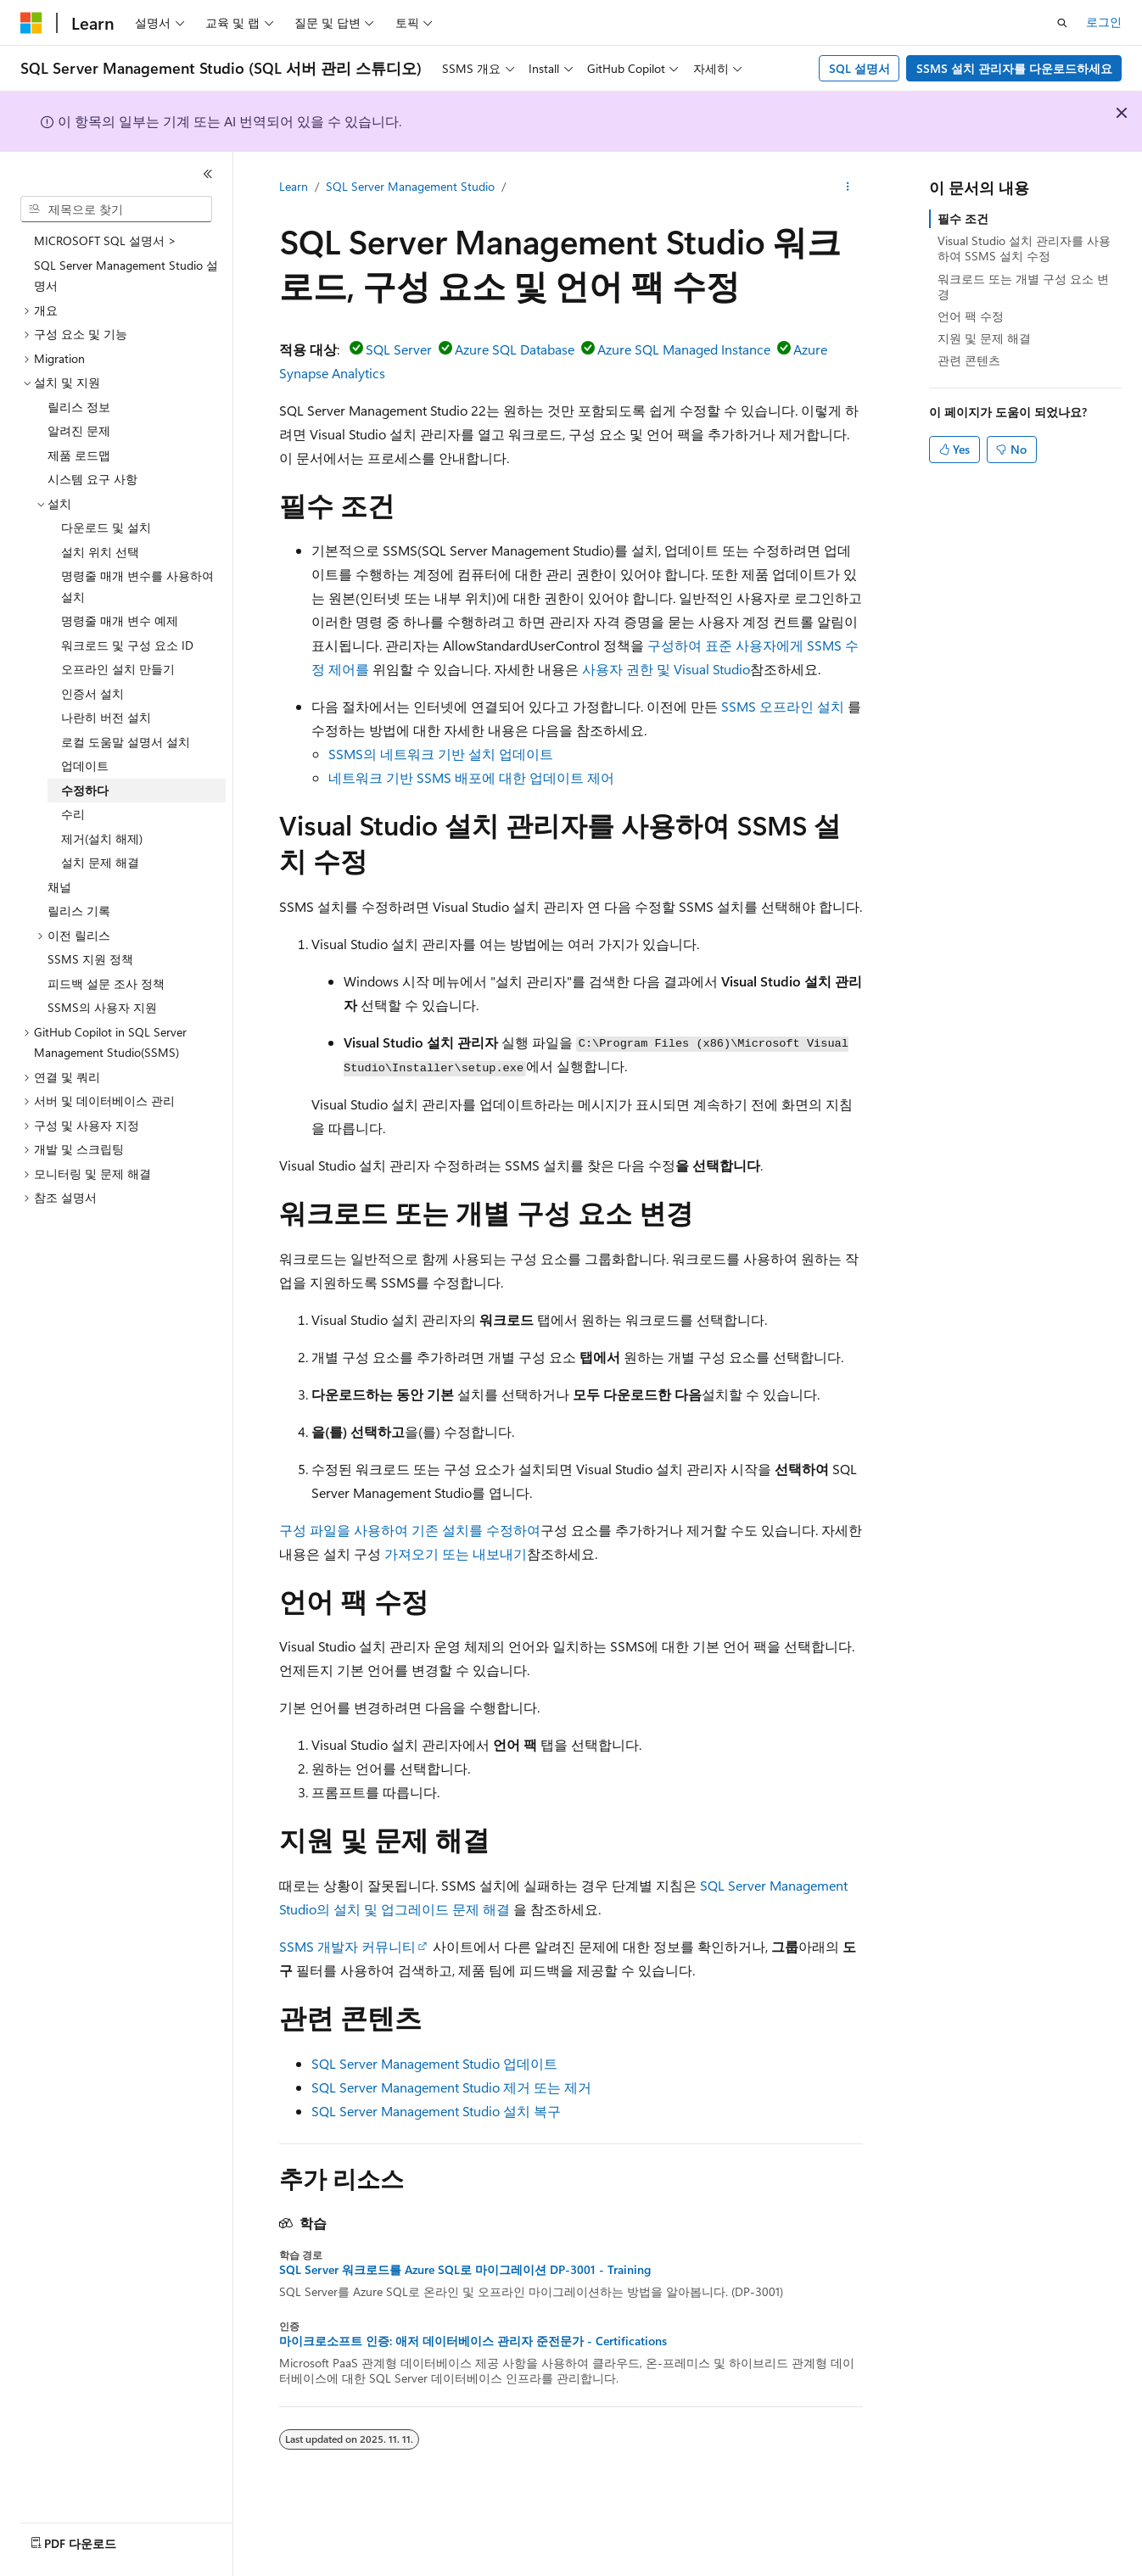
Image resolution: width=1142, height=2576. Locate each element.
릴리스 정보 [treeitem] (79, 407)
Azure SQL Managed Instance (683, 349)
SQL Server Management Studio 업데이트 (434, 2063)
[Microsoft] (31, 23)
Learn (293, 186)
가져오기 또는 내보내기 (455, 1553)
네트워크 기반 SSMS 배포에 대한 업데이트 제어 (471, 777)
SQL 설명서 (859, 68)
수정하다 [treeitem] (85, 790)
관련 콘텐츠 (969, 360)
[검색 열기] (1062, 23)
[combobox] (116, 209)
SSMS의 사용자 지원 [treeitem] (102, 1007)
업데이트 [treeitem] (85, 765)
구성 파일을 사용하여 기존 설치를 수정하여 (409, 1530)
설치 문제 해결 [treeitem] (100, 862)
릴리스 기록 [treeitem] (79, 910)
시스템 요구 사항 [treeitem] (92, 479)
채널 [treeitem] (59, 887)
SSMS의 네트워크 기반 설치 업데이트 (440, 754)
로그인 (1104, 22)
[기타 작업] (848, 187)
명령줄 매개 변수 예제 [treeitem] (119, 620)
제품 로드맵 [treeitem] (79, 455)
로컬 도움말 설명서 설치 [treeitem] (125, 742)
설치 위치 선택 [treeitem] (100, 552)
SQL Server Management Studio (410, 186)
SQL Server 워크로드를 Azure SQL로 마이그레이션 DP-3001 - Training (465, 2269)
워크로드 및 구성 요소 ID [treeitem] (127, 645)
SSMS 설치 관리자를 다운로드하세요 (1014, 68)
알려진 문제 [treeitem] (79, 430)
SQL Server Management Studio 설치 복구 (436, 2111)
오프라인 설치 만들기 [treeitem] (118, 669)
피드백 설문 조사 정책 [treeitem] (106, 983)
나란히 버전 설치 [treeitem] (106, 717)
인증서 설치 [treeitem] (92, 693)
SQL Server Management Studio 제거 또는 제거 (451, 2087)
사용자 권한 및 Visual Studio (666, 669)
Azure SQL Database (514, 349)
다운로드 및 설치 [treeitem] (106, 527)
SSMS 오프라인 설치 (782, 706)
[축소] (208, 174)
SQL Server (399, 349)
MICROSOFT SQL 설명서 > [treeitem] (105, 240)
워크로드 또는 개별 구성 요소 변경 (1023, 286)
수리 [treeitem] (73, 814)
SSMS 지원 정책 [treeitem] (90, 959)
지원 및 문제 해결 (984, 338)
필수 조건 (963, 218)
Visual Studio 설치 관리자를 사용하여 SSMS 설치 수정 (1024, 248)
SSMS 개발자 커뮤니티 (347, 1946)
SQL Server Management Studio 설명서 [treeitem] (126, 275)
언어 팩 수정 (971, 316)
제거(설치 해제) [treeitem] (102, 838)
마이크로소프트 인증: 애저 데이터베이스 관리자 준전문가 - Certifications (473, 2341)
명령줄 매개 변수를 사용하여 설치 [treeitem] (137, 586)
